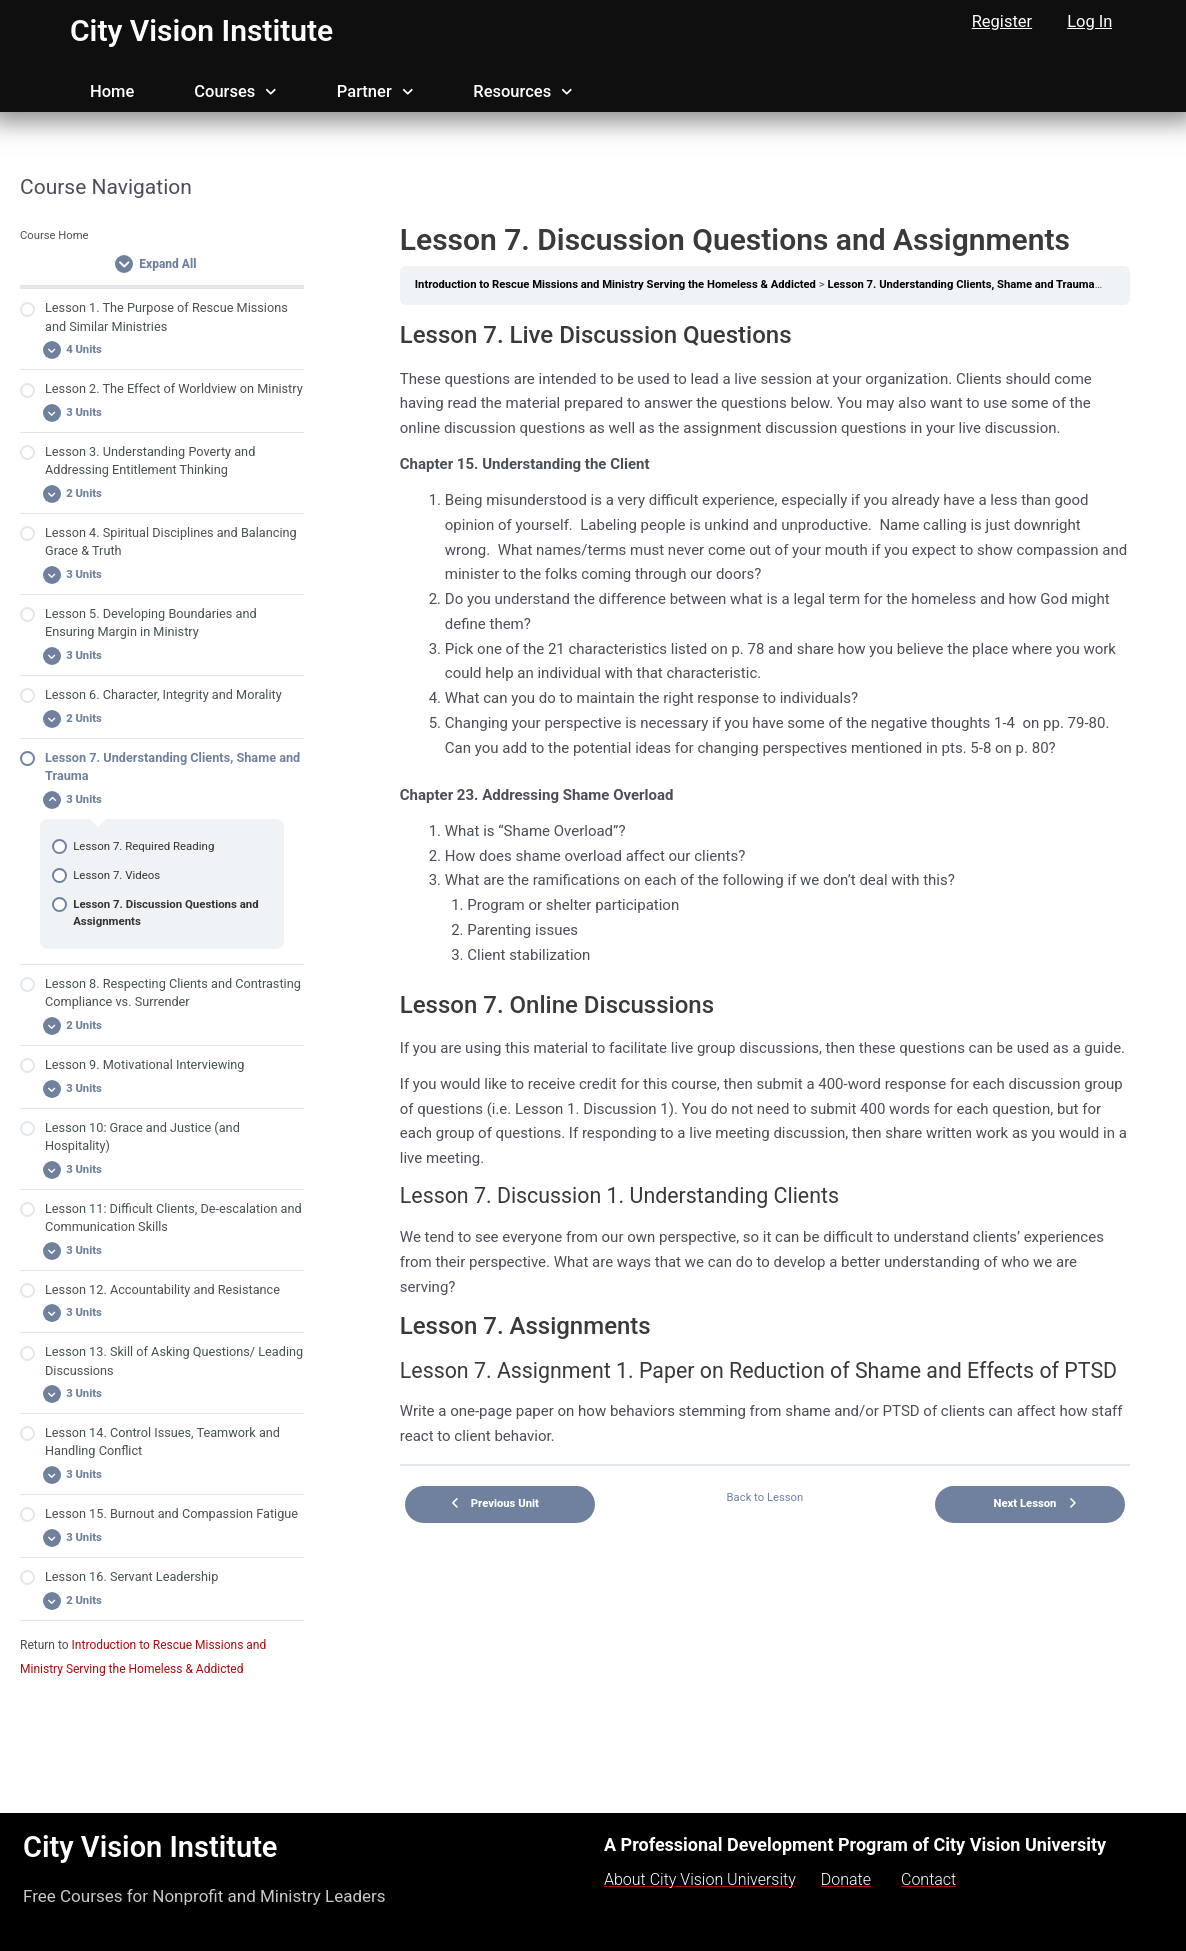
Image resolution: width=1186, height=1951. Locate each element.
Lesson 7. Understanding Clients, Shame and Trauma (960, 284)
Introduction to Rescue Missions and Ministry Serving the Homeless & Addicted (615, 284)
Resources (522, 92)
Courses (235, 92)
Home (112, 91)
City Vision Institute (201, 30)
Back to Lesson (765, 1497)
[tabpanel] (765, 884)
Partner (375, 92)
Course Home (54, 235)
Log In (1089, 21)
